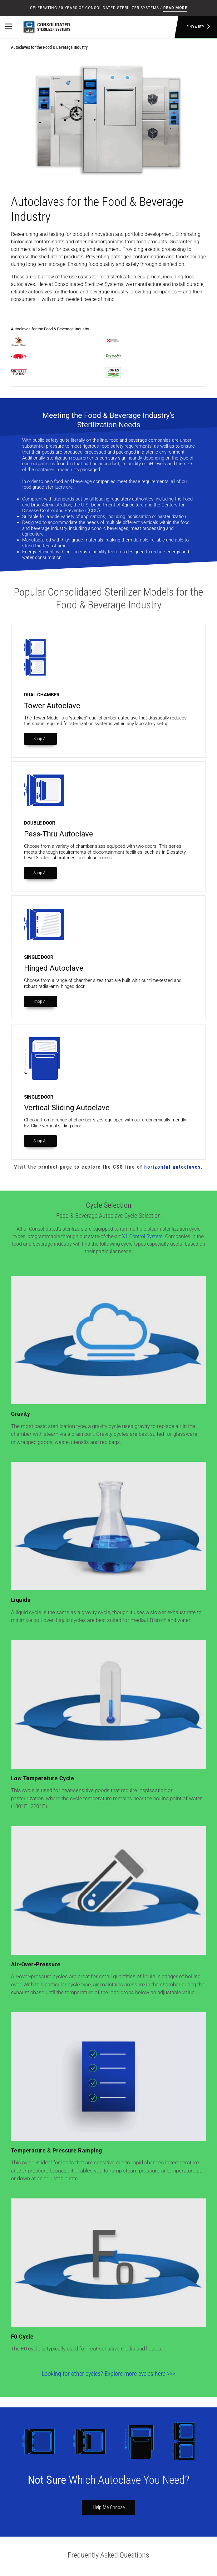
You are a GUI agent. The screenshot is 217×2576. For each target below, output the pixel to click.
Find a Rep (198, 26)
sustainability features (102, 552)
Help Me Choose (109, 2507)
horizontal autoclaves (172, 1167)
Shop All (40, 738)
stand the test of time (44, 546)
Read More (175, 8)
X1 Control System (142, 1236)
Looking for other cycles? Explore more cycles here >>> (108, 2373)
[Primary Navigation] (8, 27)
